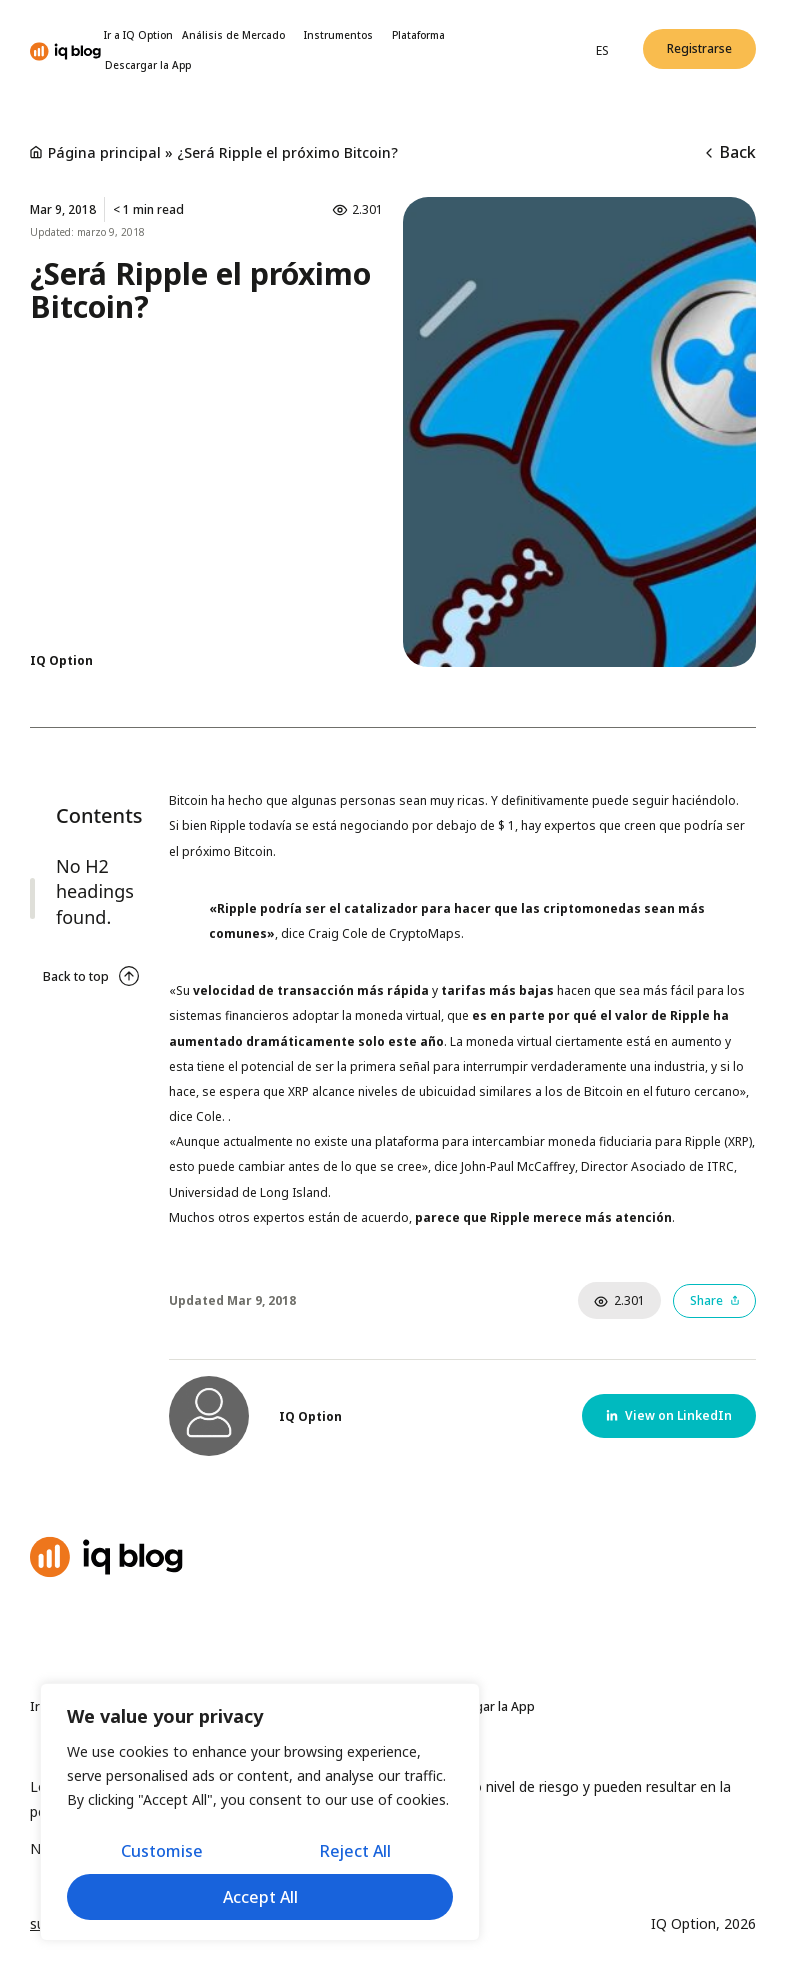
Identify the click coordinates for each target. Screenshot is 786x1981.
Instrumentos (343, 35)
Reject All (355, 1851)
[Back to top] (129, 976)
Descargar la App (148, 65)
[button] (699, 49)
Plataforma (418, 35)
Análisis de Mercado (238, 35)
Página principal (104, 152)
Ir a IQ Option (138, 35)
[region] (260, 1812)
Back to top (76, 976)
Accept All (260, 1897)
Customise (162, 1851)
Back (731, 152)
